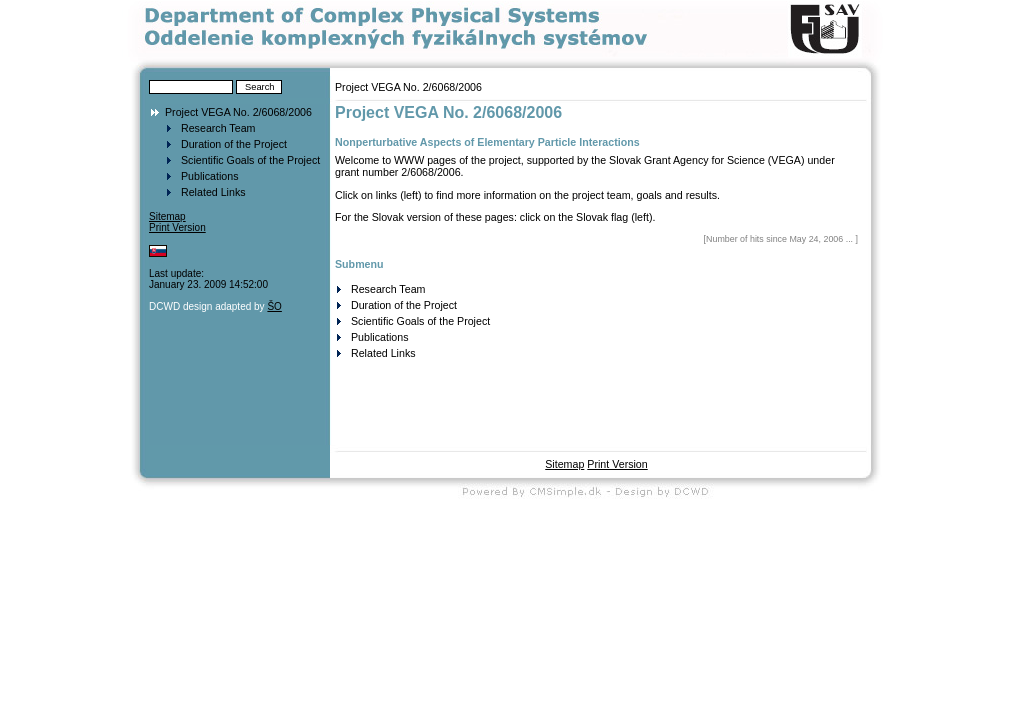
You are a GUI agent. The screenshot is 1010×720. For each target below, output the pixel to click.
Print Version (177, 227)
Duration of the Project (234, 144)
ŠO (274, 306)
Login (161, 262)
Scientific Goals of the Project (250, 160)
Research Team (218, 128)
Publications (209, 176)
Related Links (213, 192)
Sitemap (167, 216)
